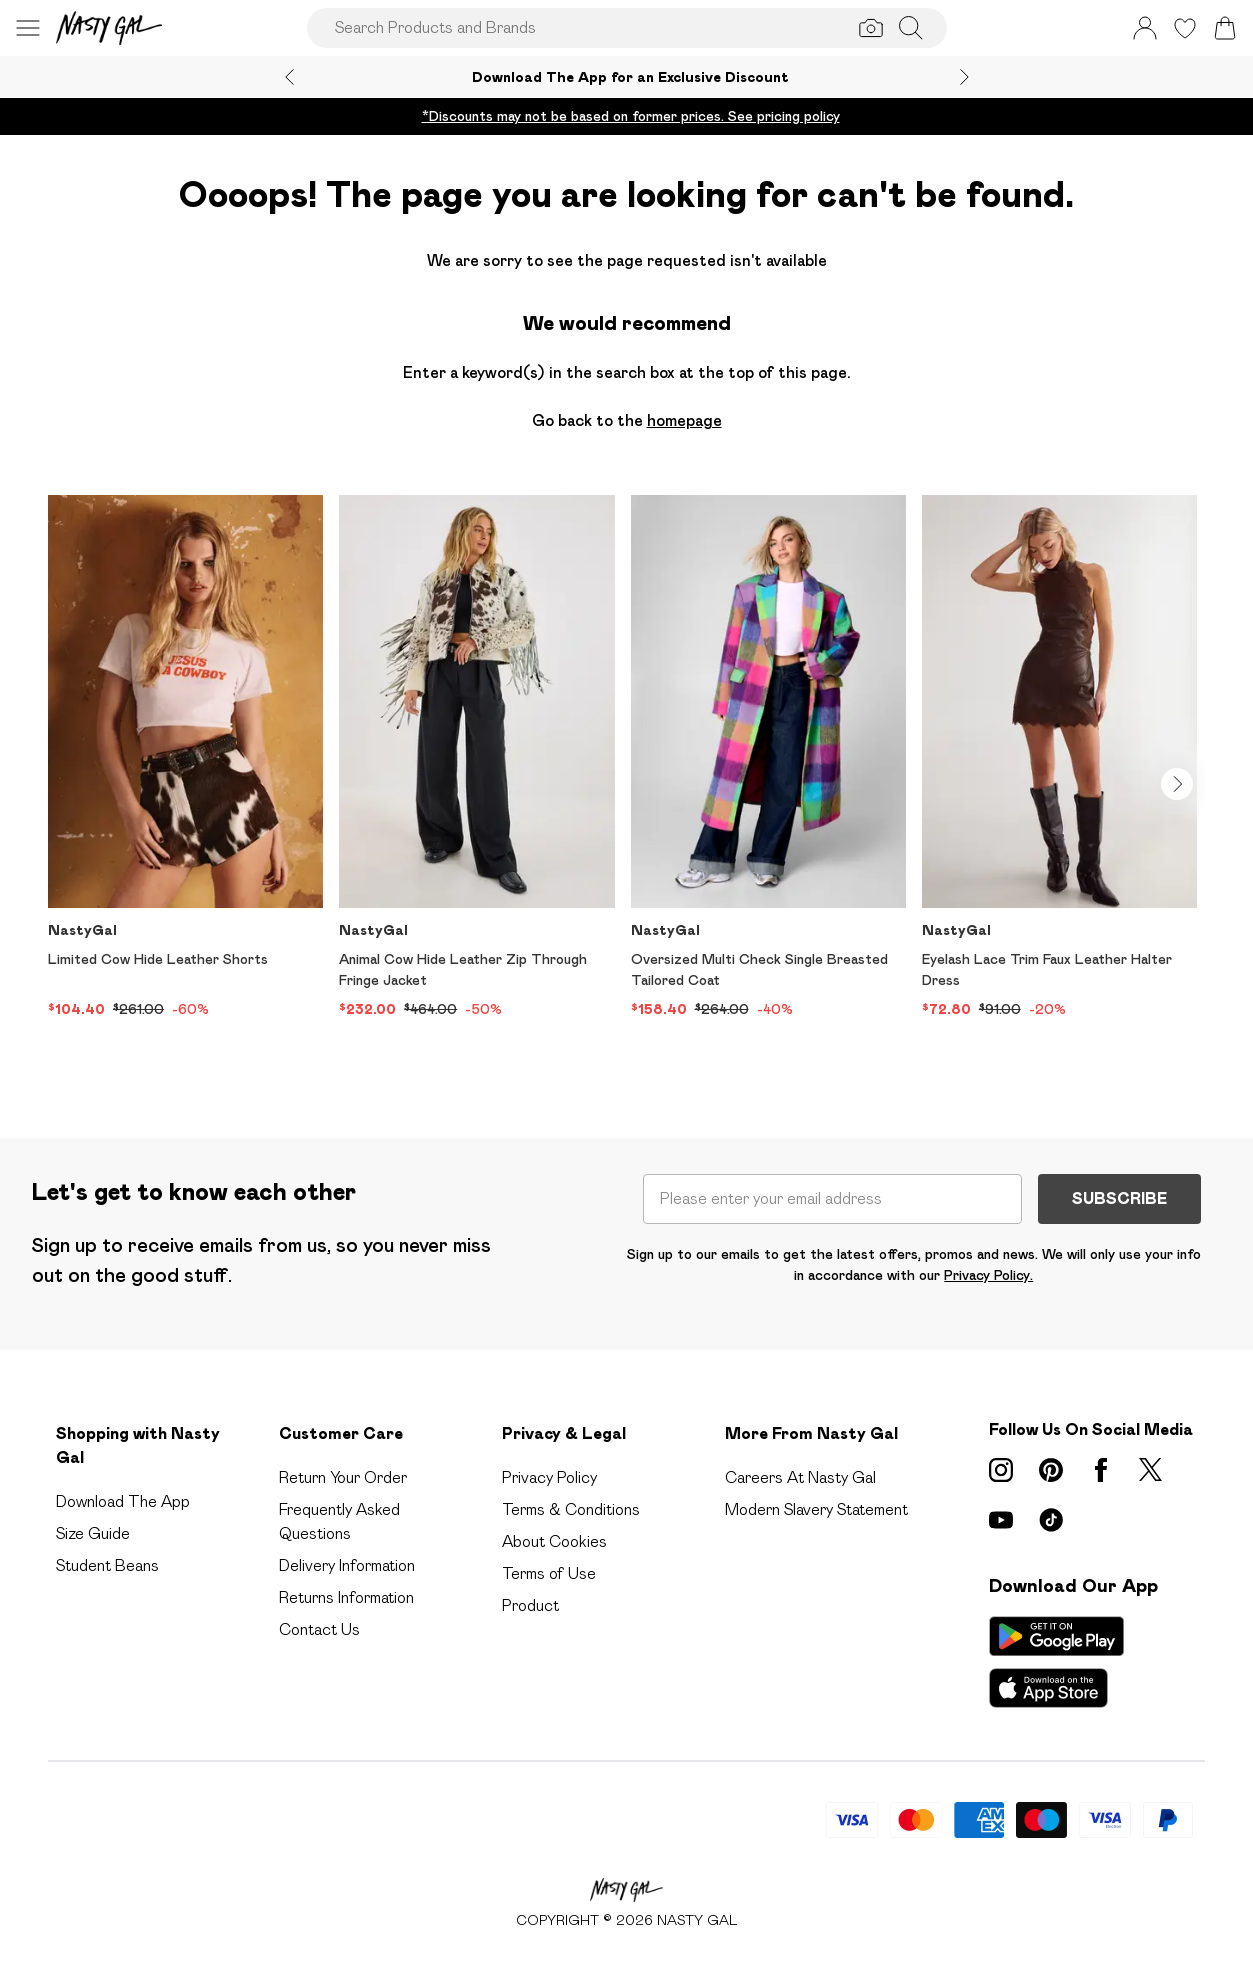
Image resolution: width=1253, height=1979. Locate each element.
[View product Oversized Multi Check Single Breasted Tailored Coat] (768, 757)
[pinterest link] (1051, 1470)
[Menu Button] (28, 28)
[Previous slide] (289, 77)
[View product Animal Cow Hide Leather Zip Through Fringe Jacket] (476, 757)
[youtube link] (1001, 1520)
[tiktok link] (1051, 1520)
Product (530, 1605)
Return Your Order (343, 1477)
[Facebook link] (1101, 1470)
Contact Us (319, 1629)
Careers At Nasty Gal (800, 1477)
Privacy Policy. (988, 1275)
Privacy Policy (549, 1477)
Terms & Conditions (571, 1509)
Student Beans (107, 1565)
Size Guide (93, 1533)
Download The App (123, 1501)
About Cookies (554, 1541)
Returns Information (346, 1597)
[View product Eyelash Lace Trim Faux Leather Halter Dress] (1059, 757)
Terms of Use (549, 1573)
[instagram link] (1001, 1470)
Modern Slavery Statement (816, 1509)
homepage (684, 420)
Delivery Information (347, 1565)
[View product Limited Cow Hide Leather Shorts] (185, 757)
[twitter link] (1151, 1470)
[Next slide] (964, 77)
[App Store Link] (1056, 1662)
